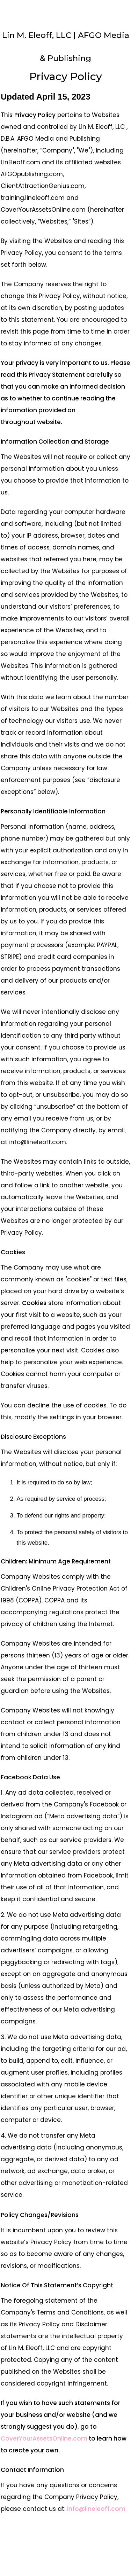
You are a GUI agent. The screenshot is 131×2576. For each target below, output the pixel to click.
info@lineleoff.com (96, 2509)
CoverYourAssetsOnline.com (44, 2438)
